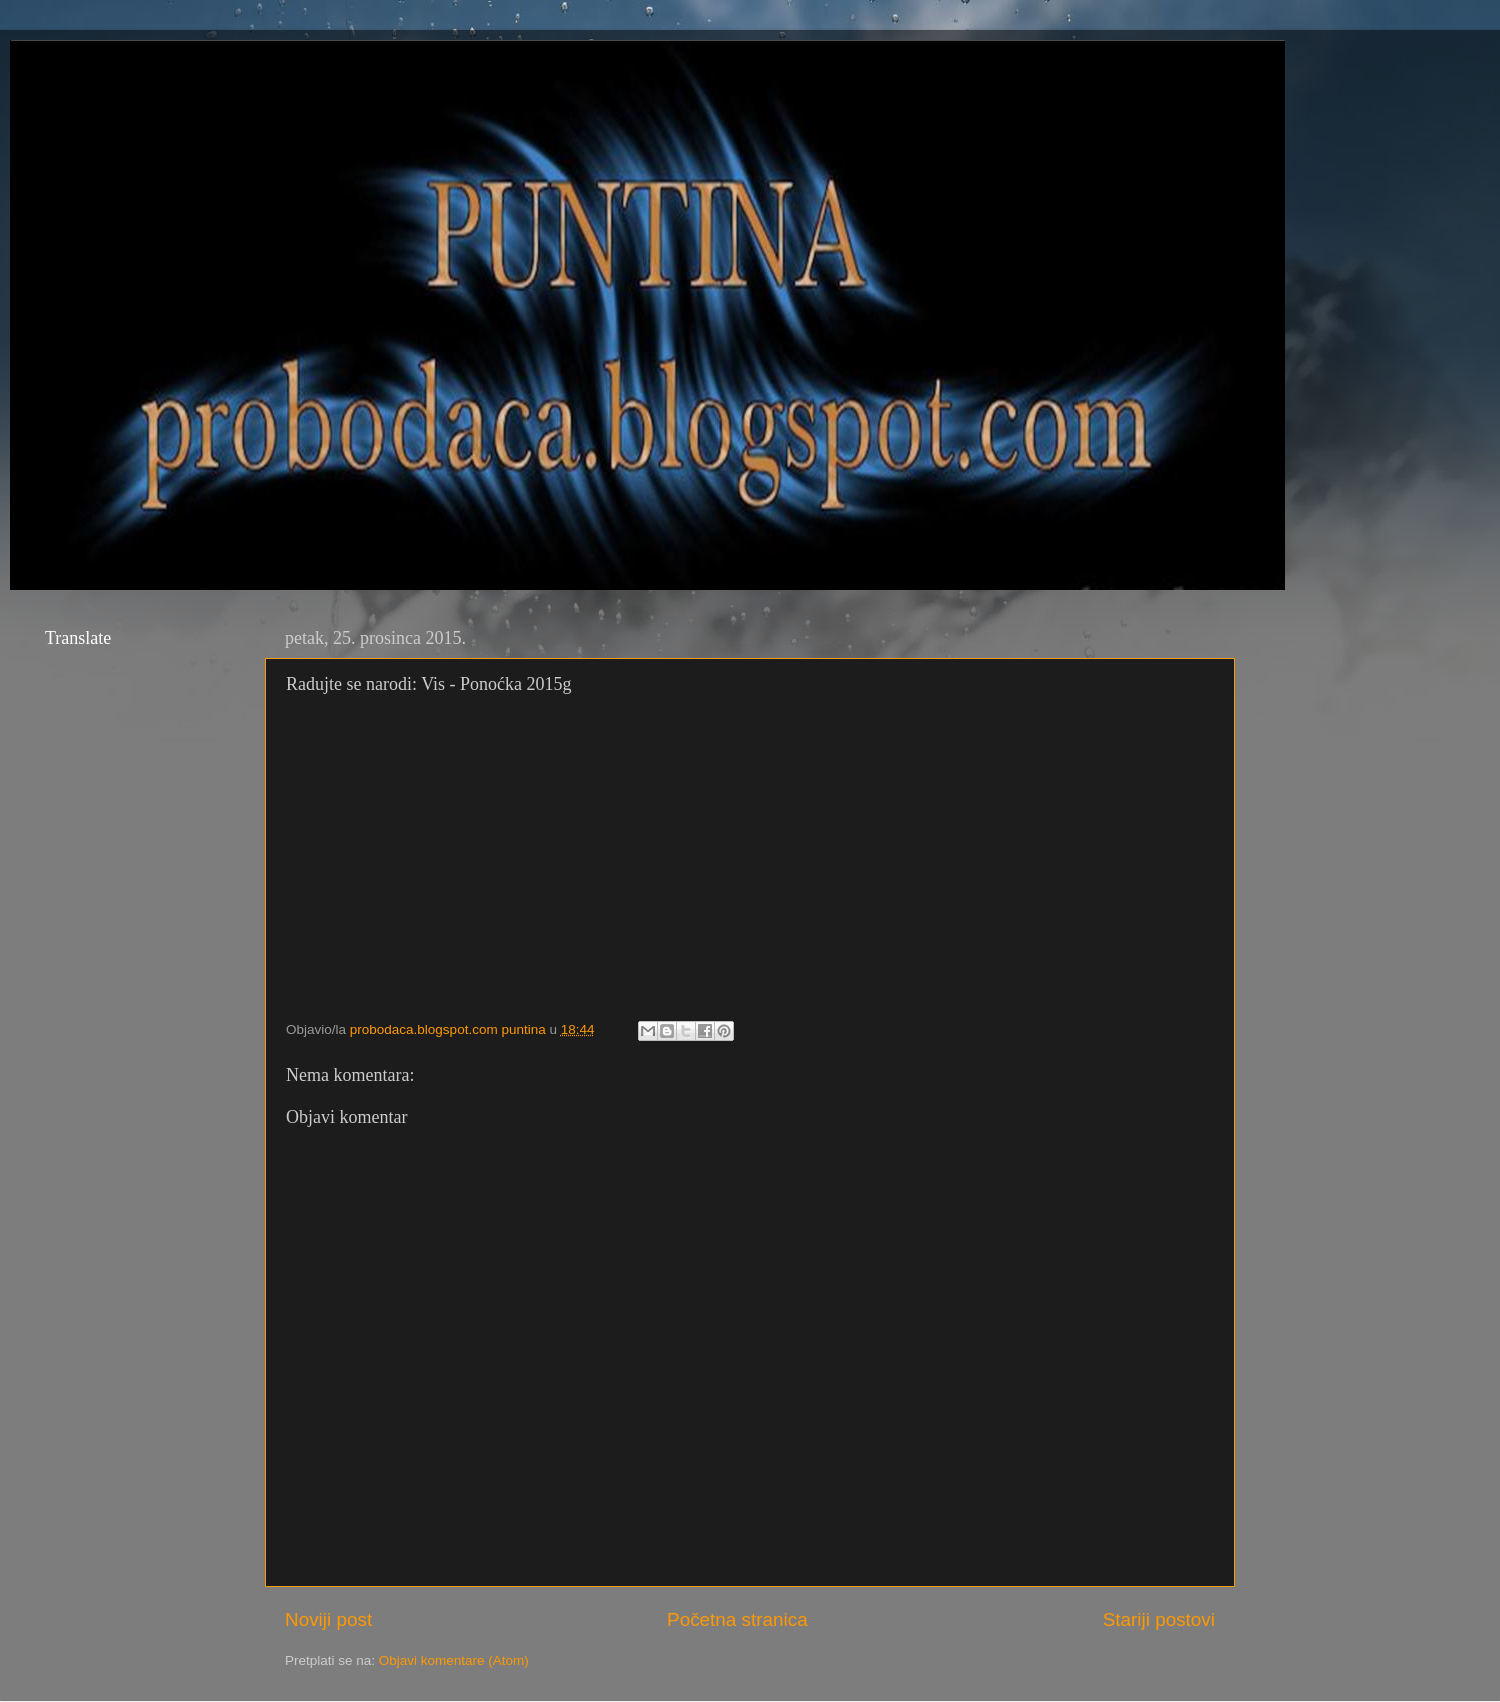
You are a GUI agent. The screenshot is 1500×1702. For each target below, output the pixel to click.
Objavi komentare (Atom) (454, 1660)
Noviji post (328, 1619)
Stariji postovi (1159, 1619)
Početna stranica (737, 1619)
